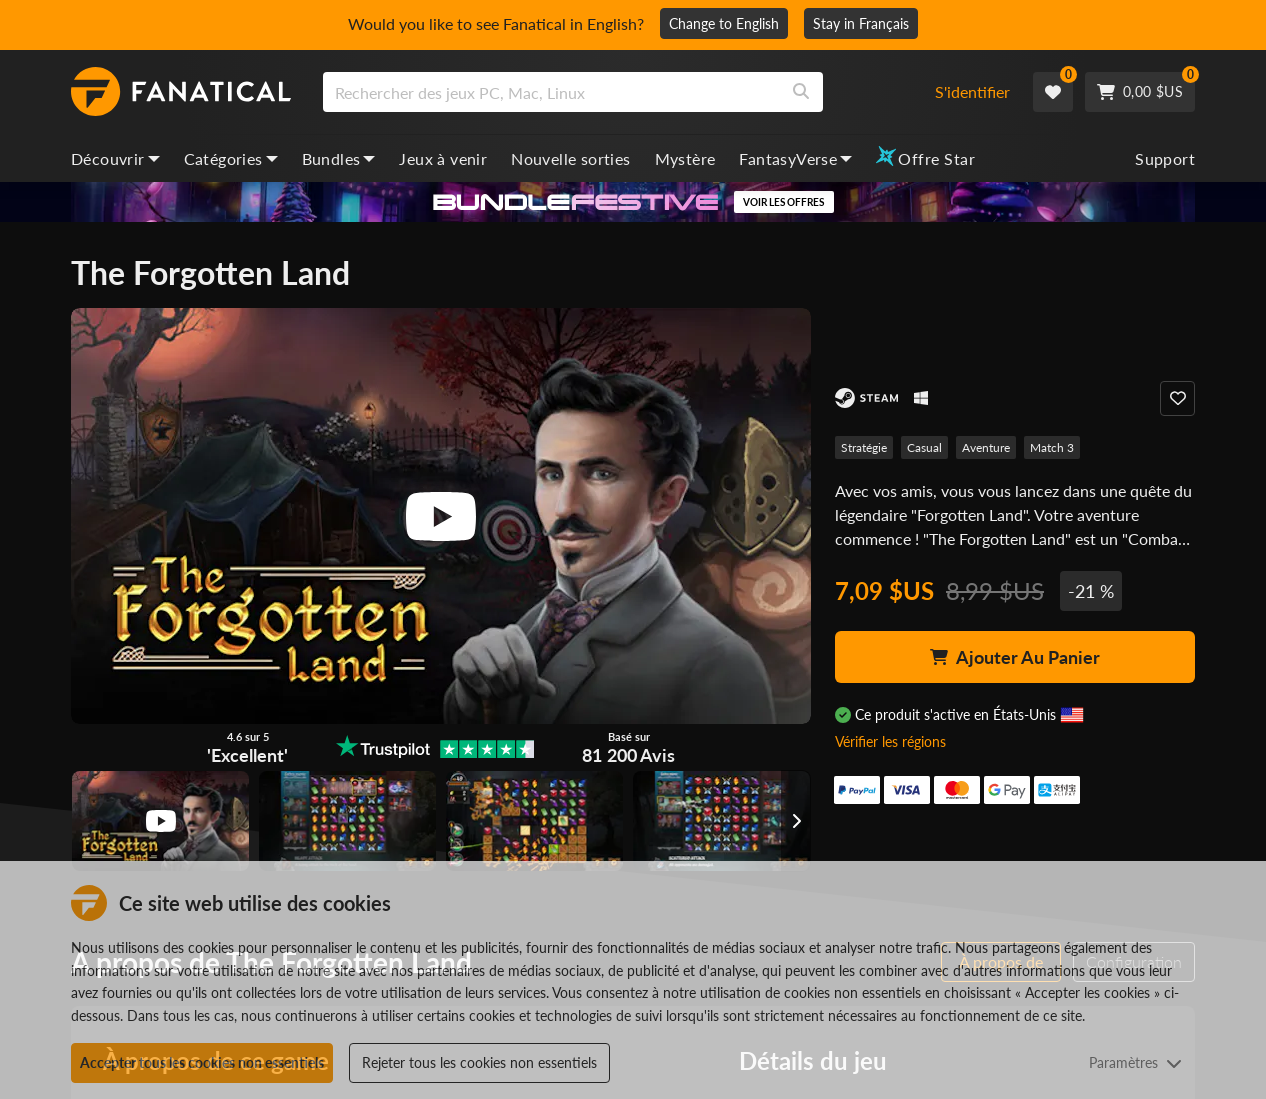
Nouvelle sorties (570, 158)
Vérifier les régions (890, 741)
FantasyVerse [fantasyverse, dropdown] (795, 158)
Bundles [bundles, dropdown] (339, 158)
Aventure (986, 447)
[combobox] (616, 92)
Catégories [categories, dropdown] (231, 158)
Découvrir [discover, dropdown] (115, 158)
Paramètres (1135, 1062)
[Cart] (1140, 92)
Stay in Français (861, 23)
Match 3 (1052, 447)
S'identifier (972, 91)
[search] (551, 92)
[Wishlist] (1053, 92)
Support (1165, 158)
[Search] (801, 92)
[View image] (160, 821)
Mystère (685, 158)
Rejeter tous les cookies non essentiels (479, 1062)
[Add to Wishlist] (1177, 398)
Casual (924, 447)
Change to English (724, 23)
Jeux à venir (443, 158)
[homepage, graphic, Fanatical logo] (181, 92)
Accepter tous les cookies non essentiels (202, 1062)
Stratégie (864, 447)
